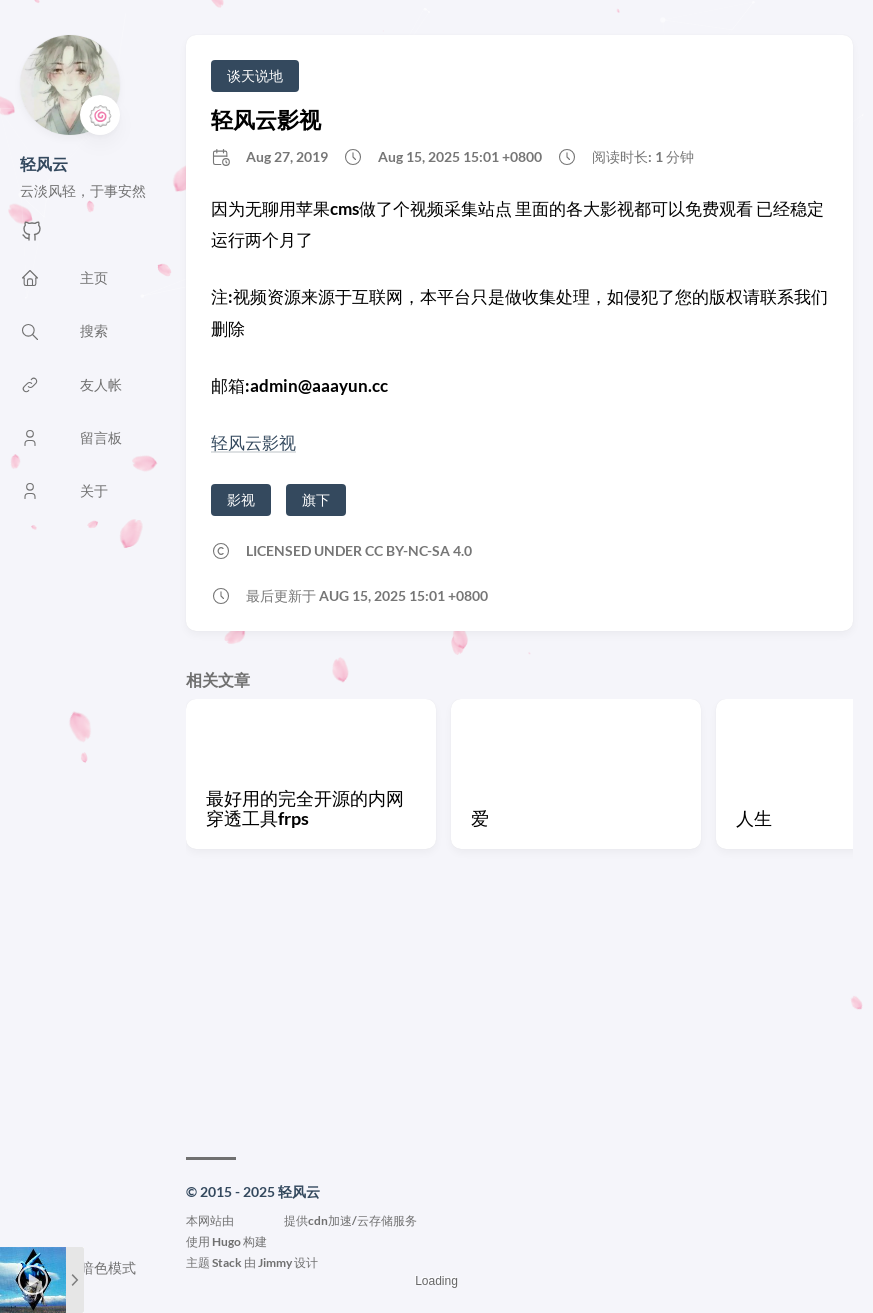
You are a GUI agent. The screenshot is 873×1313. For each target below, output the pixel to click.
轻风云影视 (266, 119)
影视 (241, 499)
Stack (227, 1262)
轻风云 (44, 163)
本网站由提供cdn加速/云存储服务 (301, 1220)
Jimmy (275, 1262)
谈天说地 (255, 75)
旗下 (316, 499)
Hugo (226, 1241)
